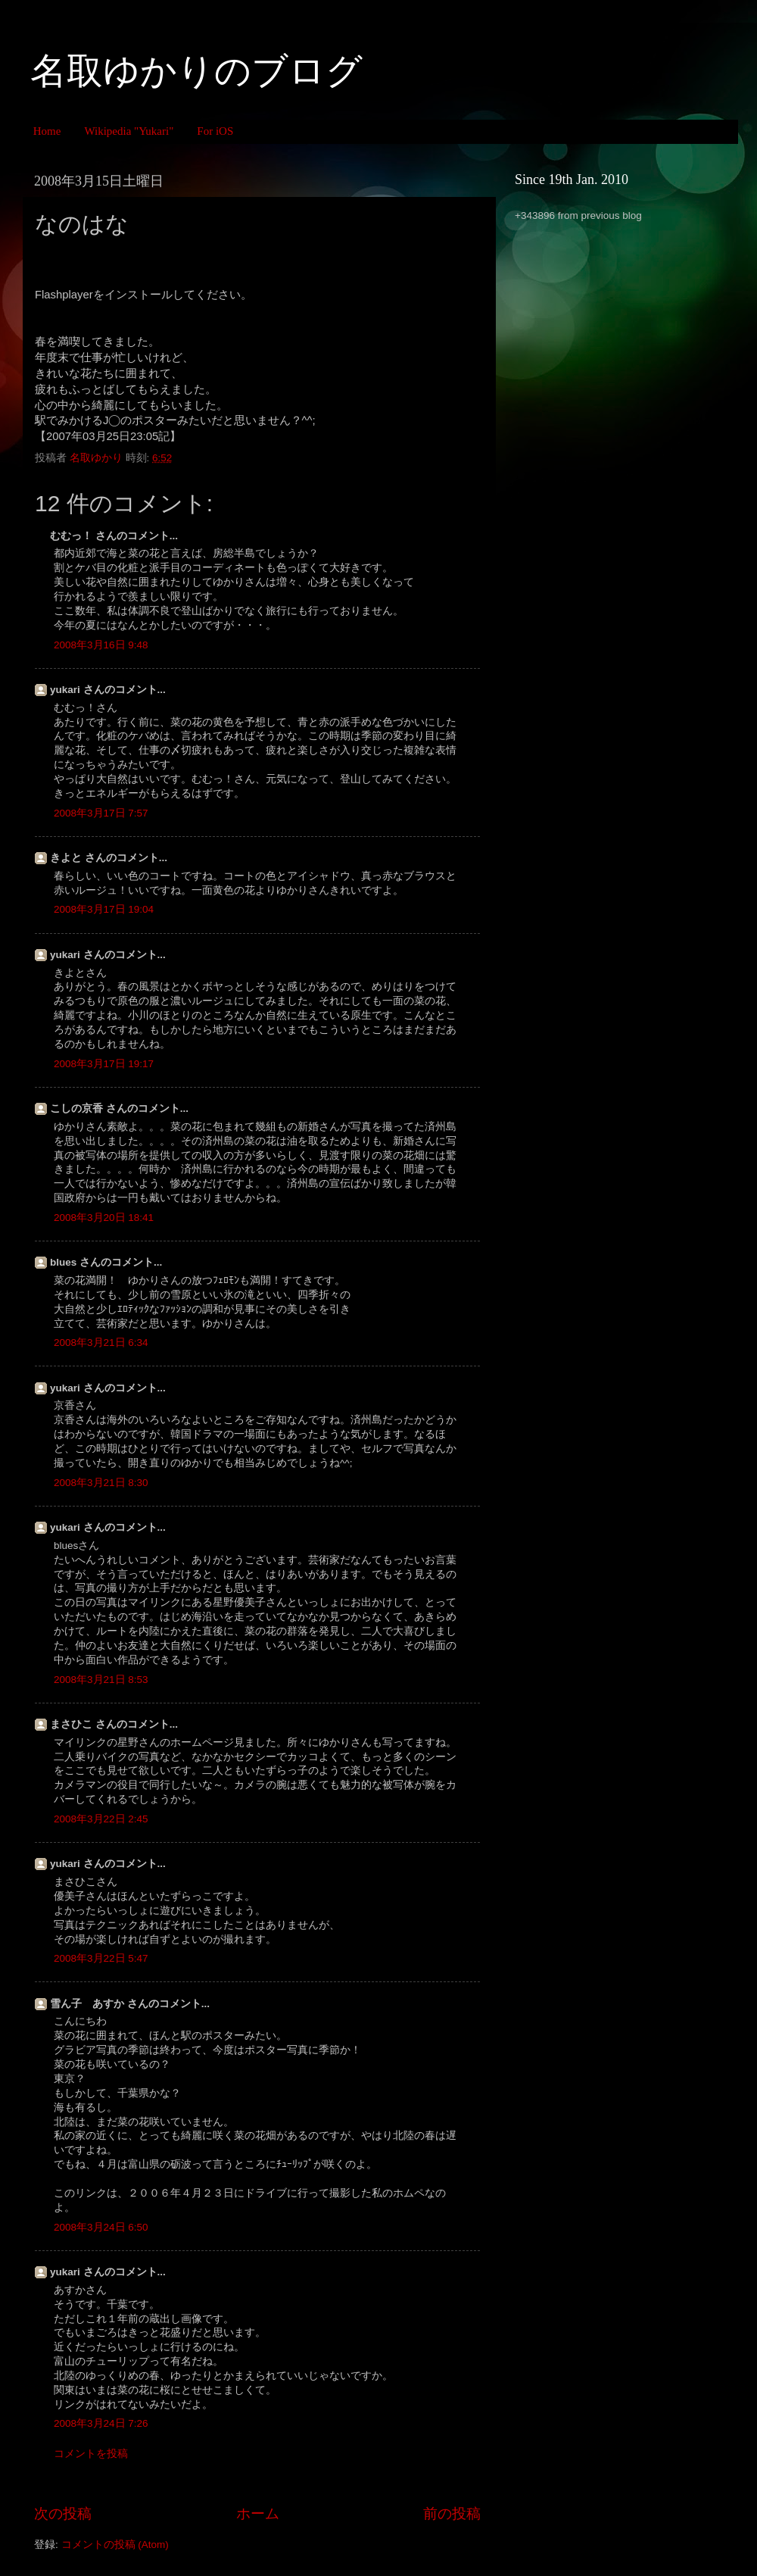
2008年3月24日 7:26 (101, 2423)
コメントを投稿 (91, 2453)
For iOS (215, 131)
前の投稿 (452, 2513)
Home (47, 131)
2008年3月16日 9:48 (101, 645)
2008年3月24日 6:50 (101, 2227)
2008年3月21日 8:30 (101, 1482)
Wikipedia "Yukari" (128, 131)
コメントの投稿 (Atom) (115, 2544)
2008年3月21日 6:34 (101, 1342)
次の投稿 (63, 2513)
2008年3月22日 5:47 (101, 1958)
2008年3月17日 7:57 (101, 813)
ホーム (257, 2513)
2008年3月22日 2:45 (101, 1819)
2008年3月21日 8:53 (101, 1679)
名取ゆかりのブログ (196, 71)
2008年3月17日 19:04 (104, 909)
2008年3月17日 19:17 (104, 1063)
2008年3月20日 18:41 (104, 1217)
